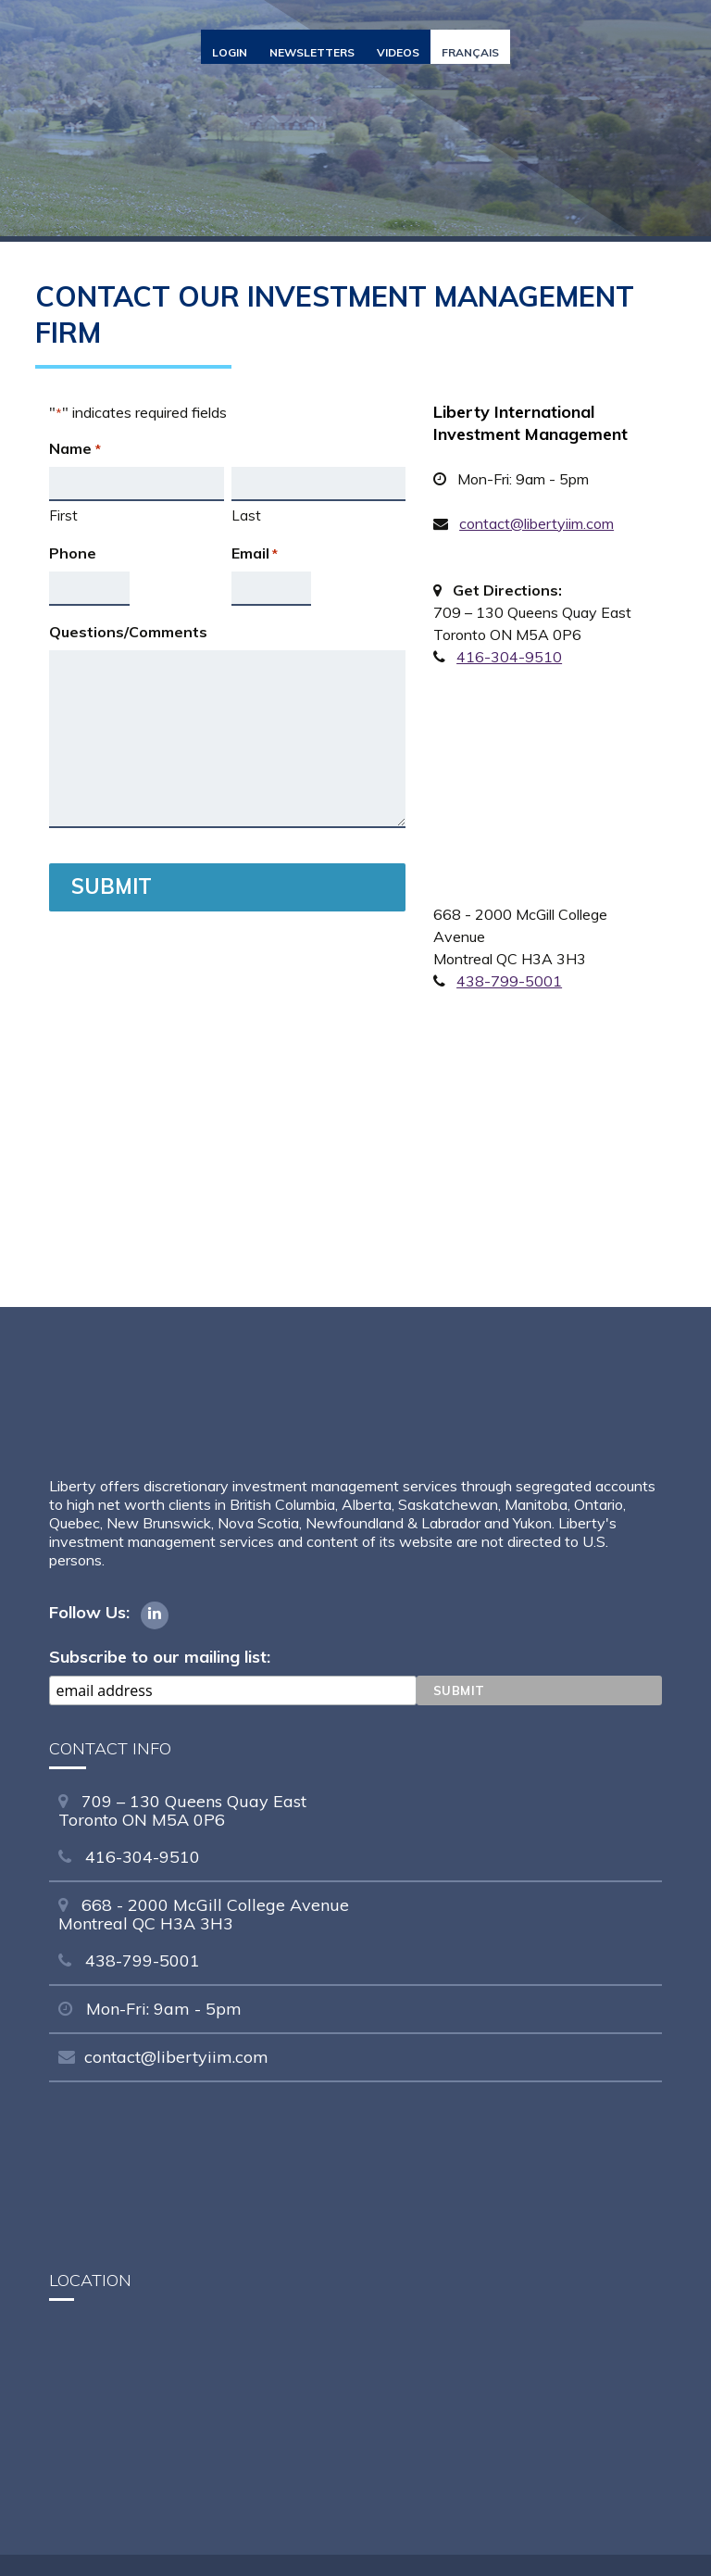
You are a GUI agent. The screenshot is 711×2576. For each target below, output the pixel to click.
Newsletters (312, 52)
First (63, 515)
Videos (398, 52)
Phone (72, 553)
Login (229, 52)
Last (246, 515)
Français (470, 52)
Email (254, 554)
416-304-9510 (509, 656)
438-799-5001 (509, 981)
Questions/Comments (128, 631)
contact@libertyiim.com (536, 523)
